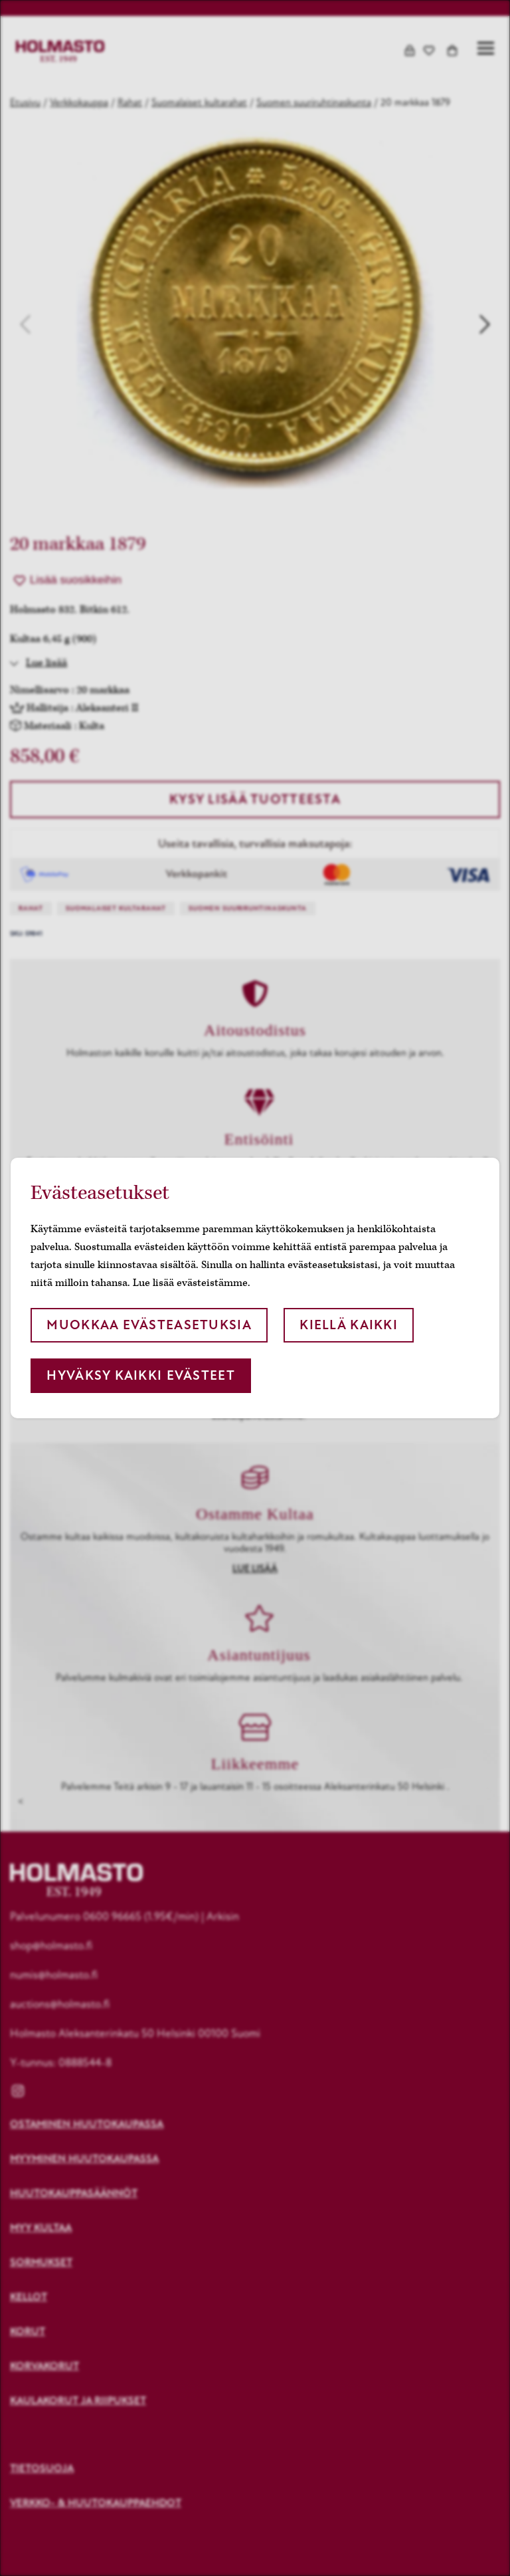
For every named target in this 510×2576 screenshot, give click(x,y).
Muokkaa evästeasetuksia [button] (148, 1325)
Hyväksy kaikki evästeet (140, 1375)
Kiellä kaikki (348, 1325)
